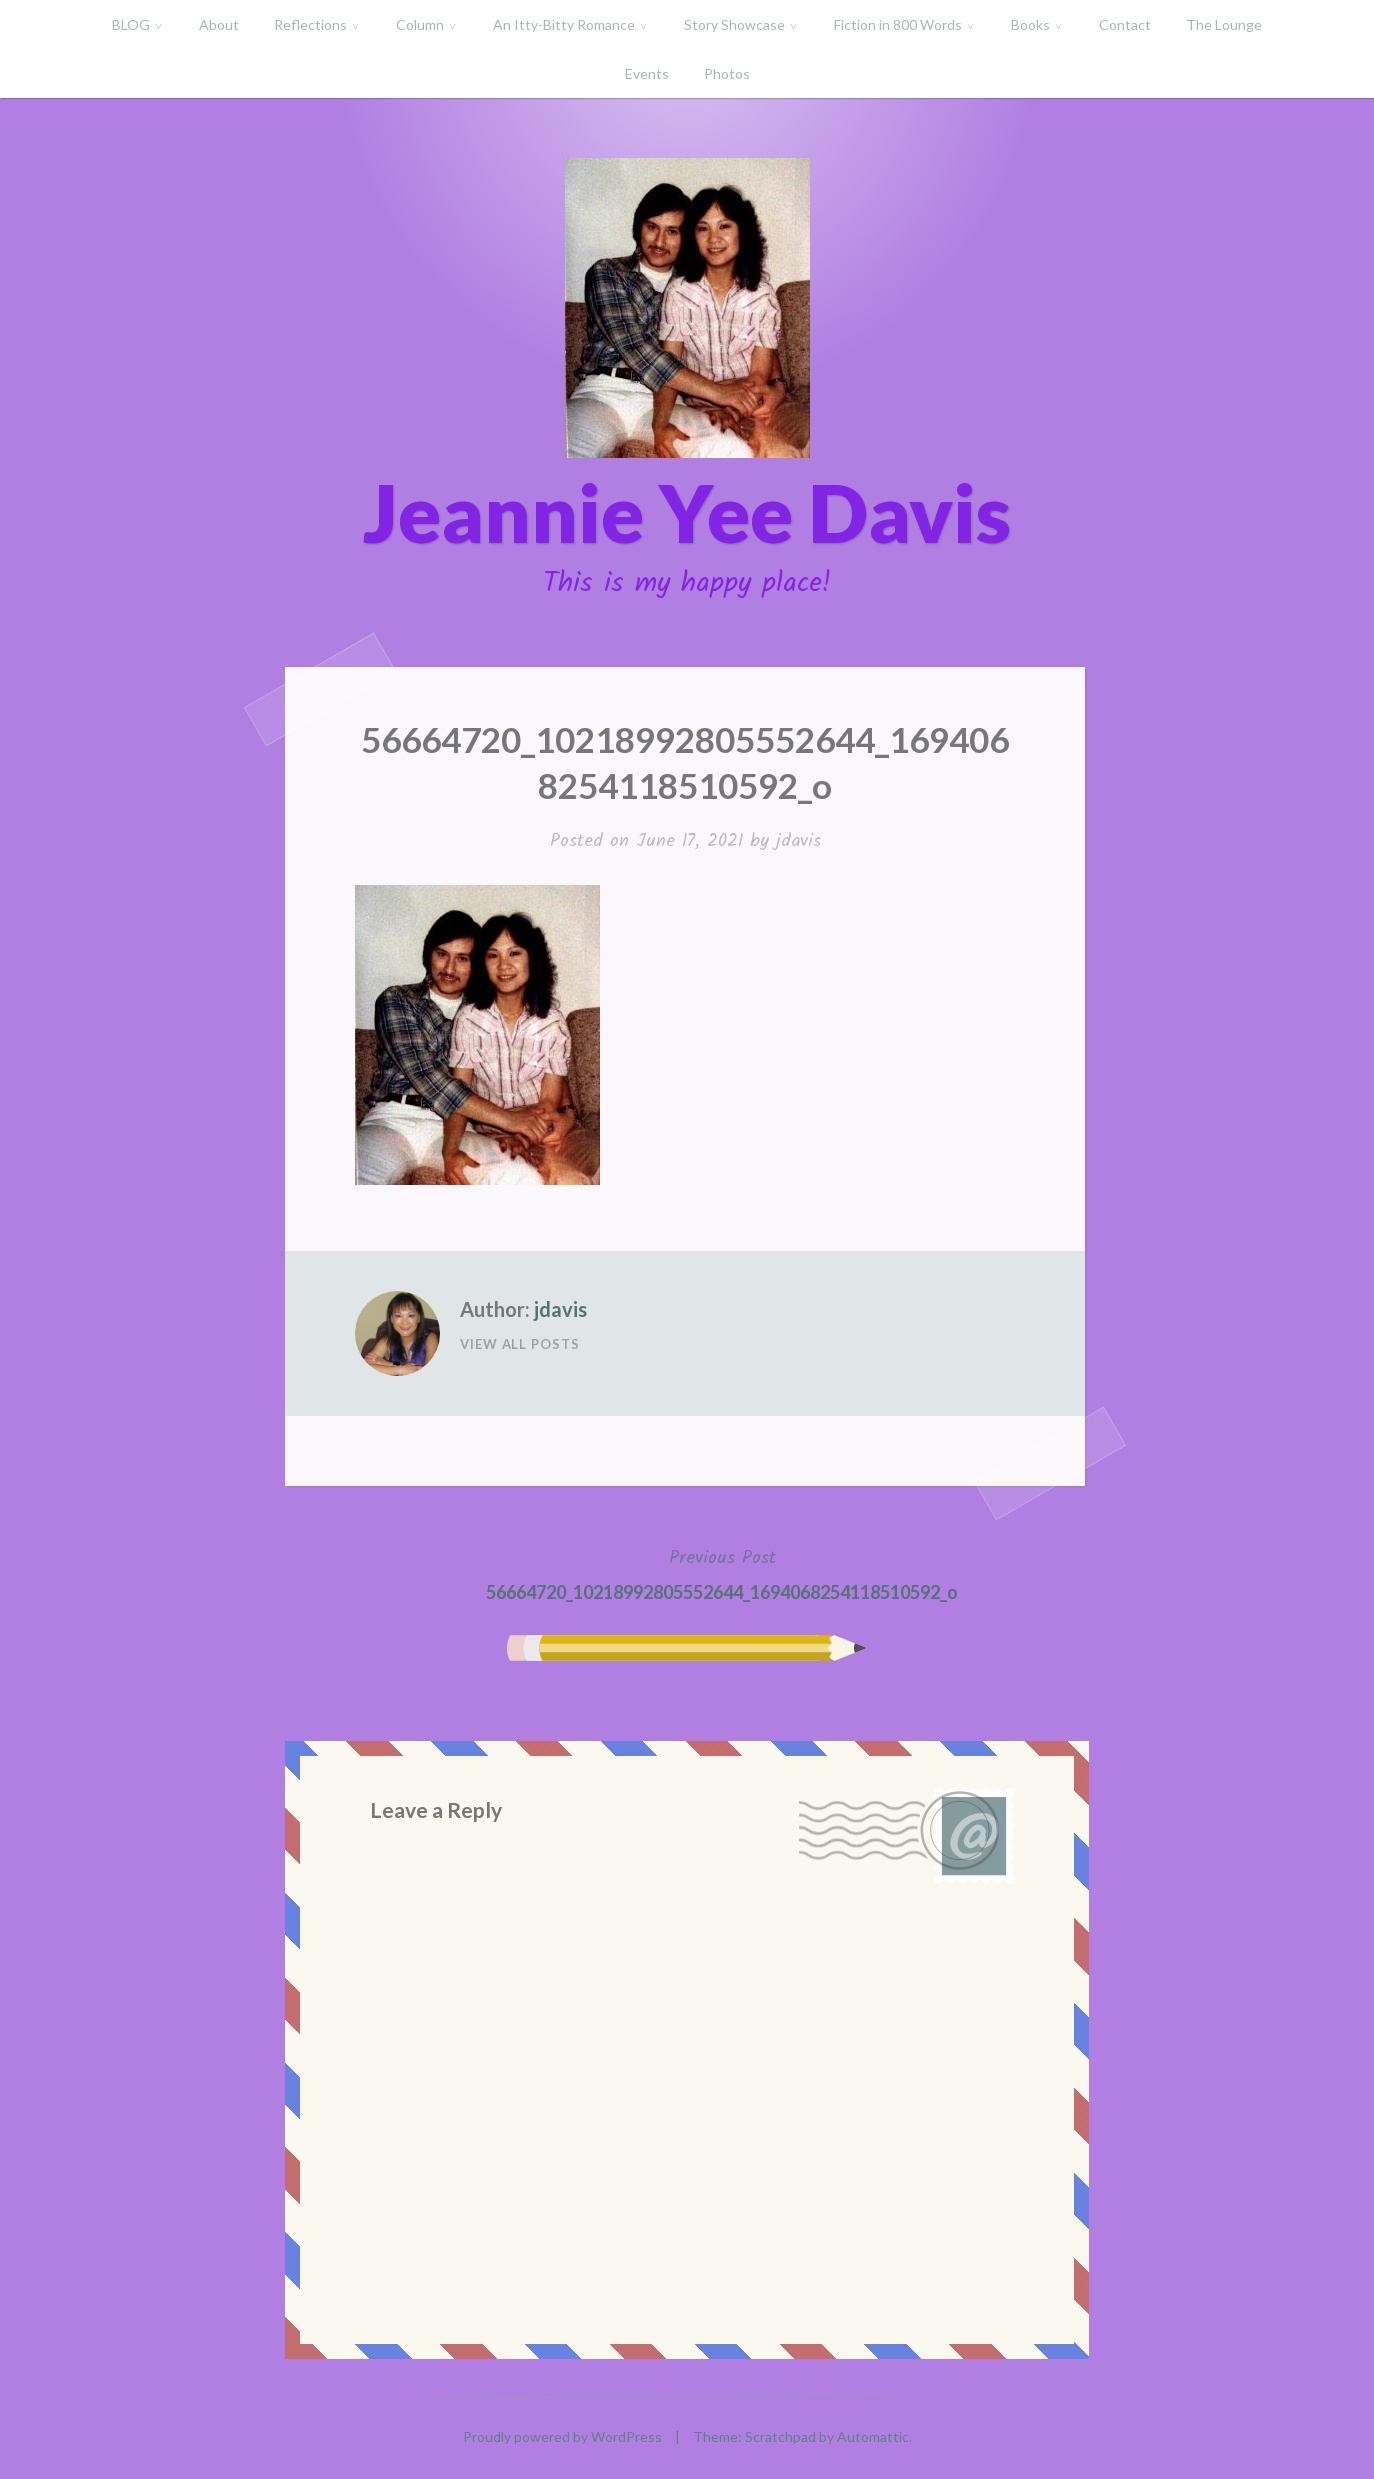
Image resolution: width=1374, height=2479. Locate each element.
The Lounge (1224, 24)
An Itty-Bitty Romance (564, 24)
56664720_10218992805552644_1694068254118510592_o (722, 1572)
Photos (727, 73)
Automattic (873, 2436)
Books (1030, 24)
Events (647, 73)
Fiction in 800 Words (898, 24)
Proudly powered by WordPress (562, 2436)
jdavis (798, 841)
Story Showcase (734, 24)
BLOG (131, 24)
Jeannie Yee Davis (687, 512)
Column (420, 24)
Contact (1125, 24)
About (219, 24)
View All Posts (520, 1344)
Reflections (310, 24)
